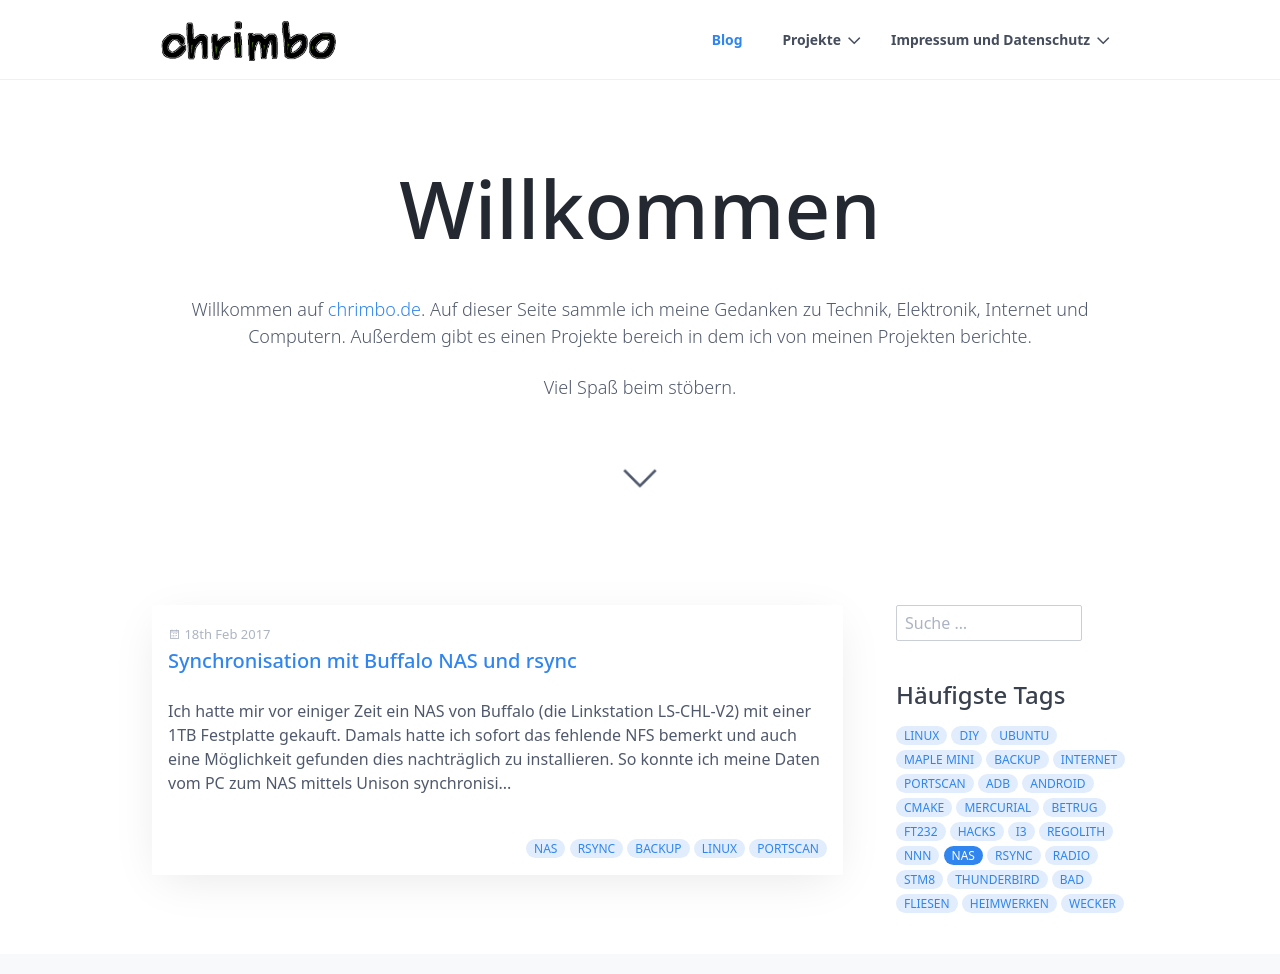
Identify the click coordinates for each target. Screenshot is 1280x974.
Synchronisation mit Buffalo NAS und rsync (372, 660)
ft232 (921, 831)
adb (998, 783)
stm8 (919, 879)
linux (719, 848)
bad (1072, 879)
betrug (1074, 807)
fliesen (927, 903)
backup (658, 848)
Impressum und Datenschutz (989, 40)
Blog (724, 40)
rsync (597, 848)
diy (969, 735)
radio (1071, 855)
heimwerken (1009, 903)
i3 (1021, 831)
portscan (788, 848)
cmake (924, 807)
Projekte (809, 40)
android (1057, 783)
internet (1089, 759)
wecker (1092, 903)
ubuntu (1024, 735)
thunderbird (997, 879)
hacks (977, 831)
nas (545, 848)
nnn (917, 855)
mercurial (997, 807)
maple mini (939, 759)
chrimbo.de (374, 309)
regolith (1076, 831)
